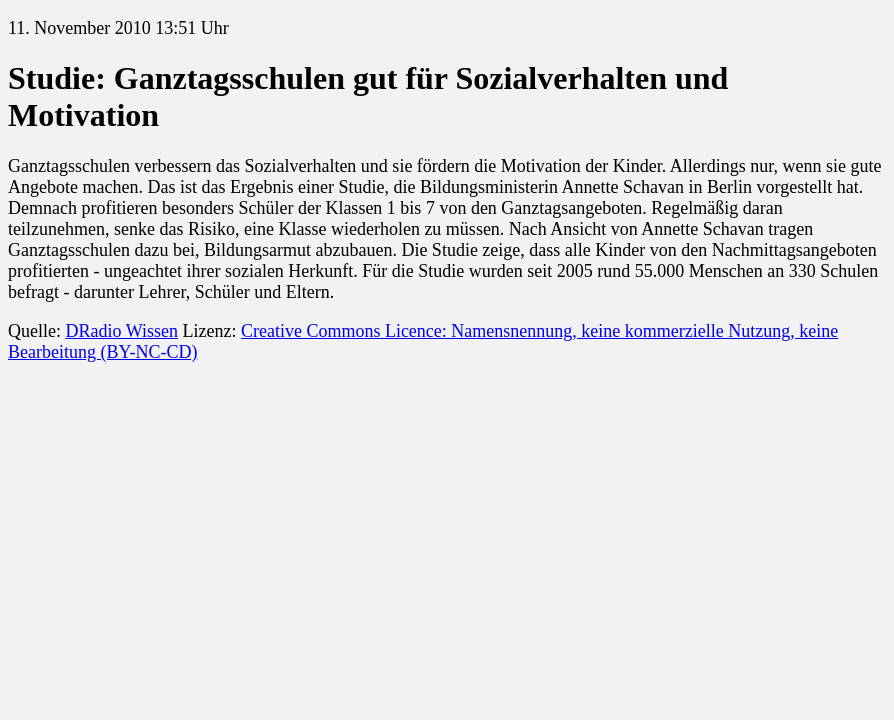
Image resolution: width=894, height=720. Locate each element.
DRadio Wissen (121, 331)
